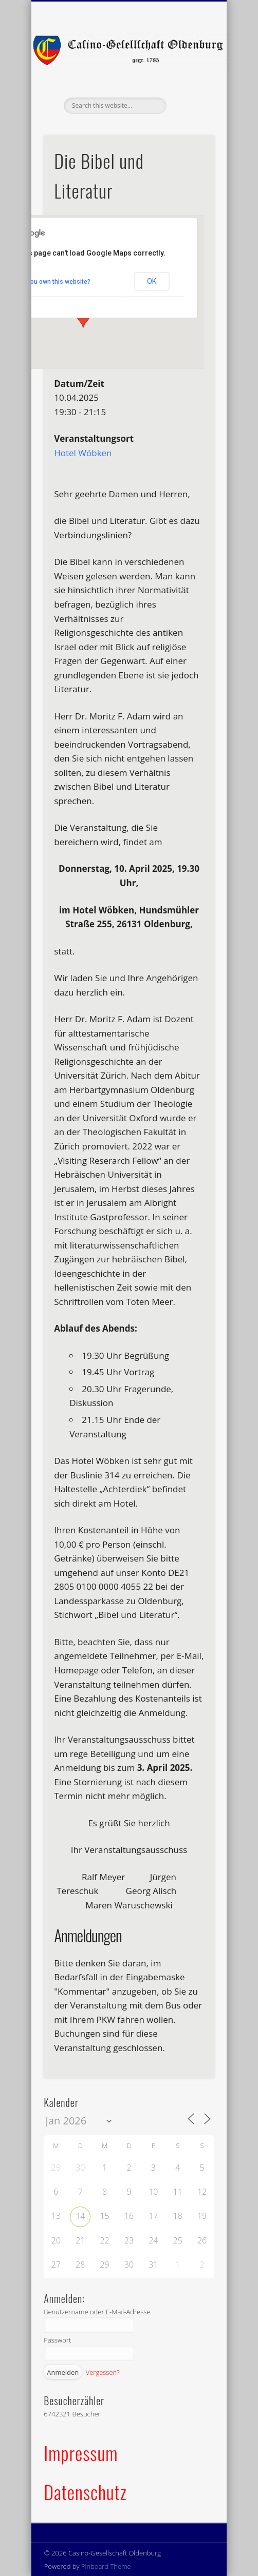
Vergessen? (103, 2372)
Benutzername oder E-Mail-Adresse (97, 2311)
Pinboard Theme (106, 2566)
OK (151, 281)
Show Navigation (189, 92)
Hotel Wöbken (83, 453)
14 (80, 2216)
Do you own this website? (54, 281)
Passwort (57, 2340)
